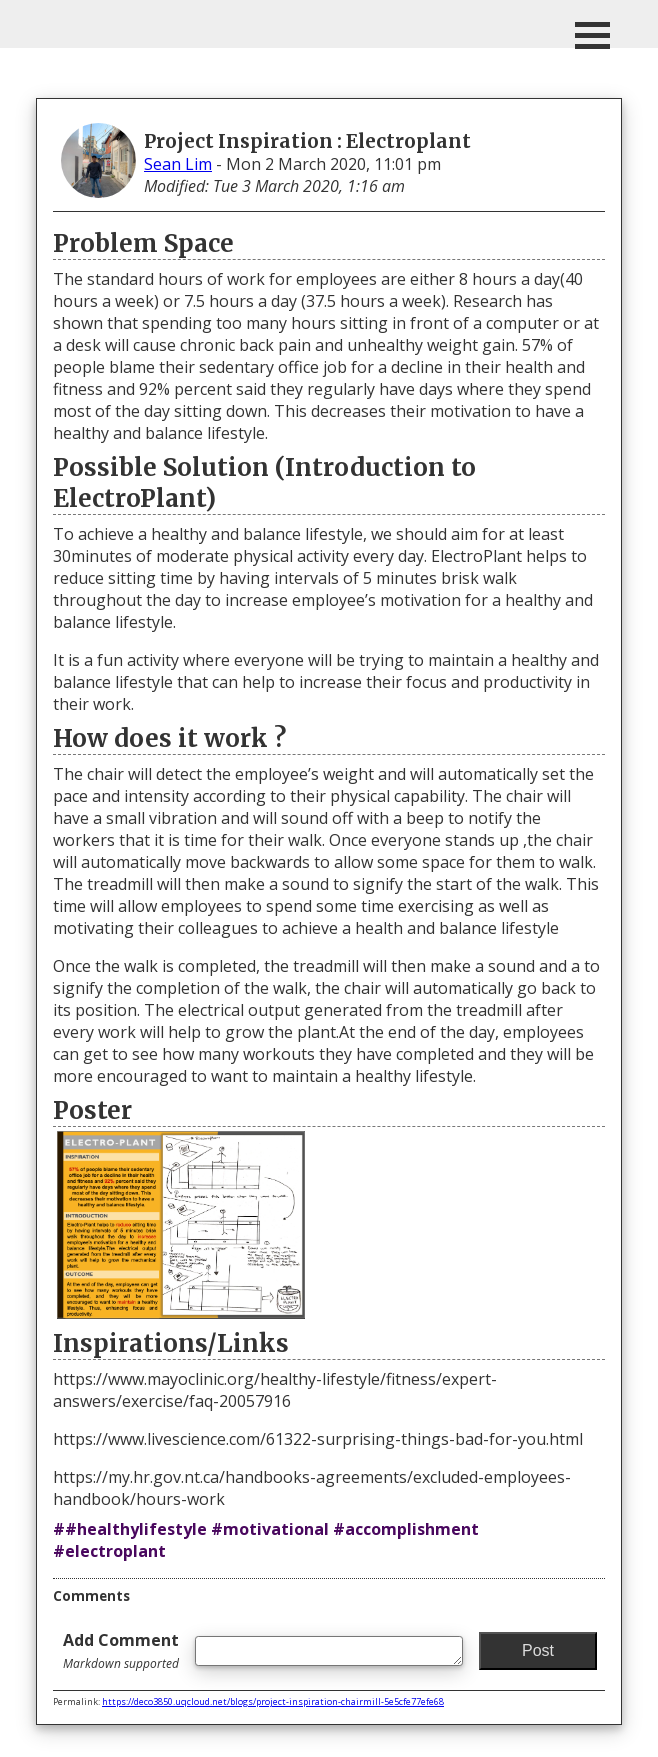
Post (538, 1650)
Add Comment (121, 1650)
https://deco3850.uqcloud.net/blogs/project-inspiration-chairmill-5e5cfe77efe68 (273, 1701)
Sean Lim (178, 164)
